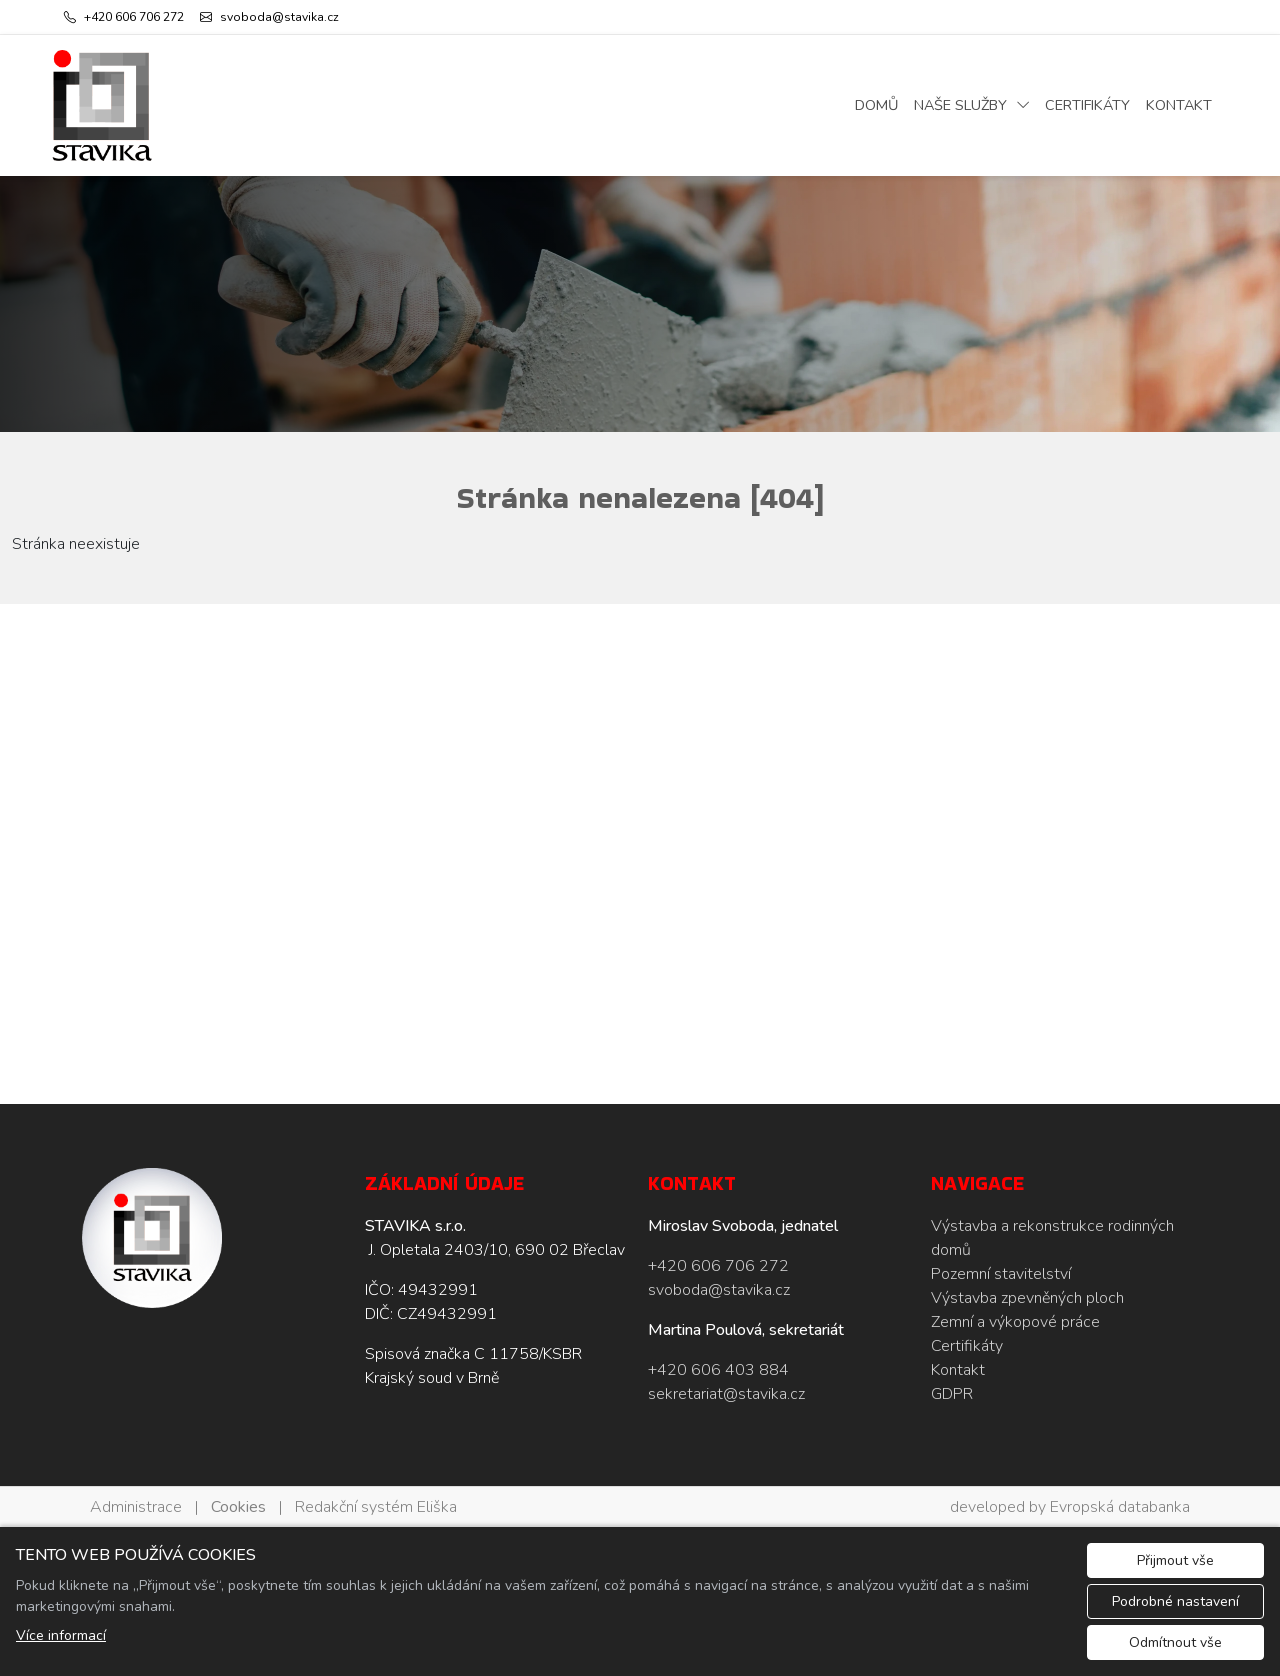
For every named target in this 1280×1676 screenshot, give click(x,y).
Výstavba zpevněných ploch (1027, 1298)
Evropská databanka (1120, 1507)
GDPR (952, 1394)
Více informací (61, 1635)
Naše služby (960, 105)
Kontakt (1179, 105)
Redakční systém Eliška (376, 1507)
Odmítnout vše (1175, 1642)
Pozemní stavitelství (1001, 1274)
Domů (876, 105)
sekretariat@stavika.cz (726, 1394)
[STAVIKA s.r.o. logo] (102, 105)
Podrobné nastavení (1175, 1601)
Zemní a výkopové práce (1015, 1322)
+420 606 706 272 (718, 1266)
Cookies (238, 1507)
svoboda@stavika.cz (719, 1290)
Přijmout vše (1175, 1560)
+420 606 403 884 (718, 1370)
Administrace (136, 1507)
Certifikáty (1087, 105)
